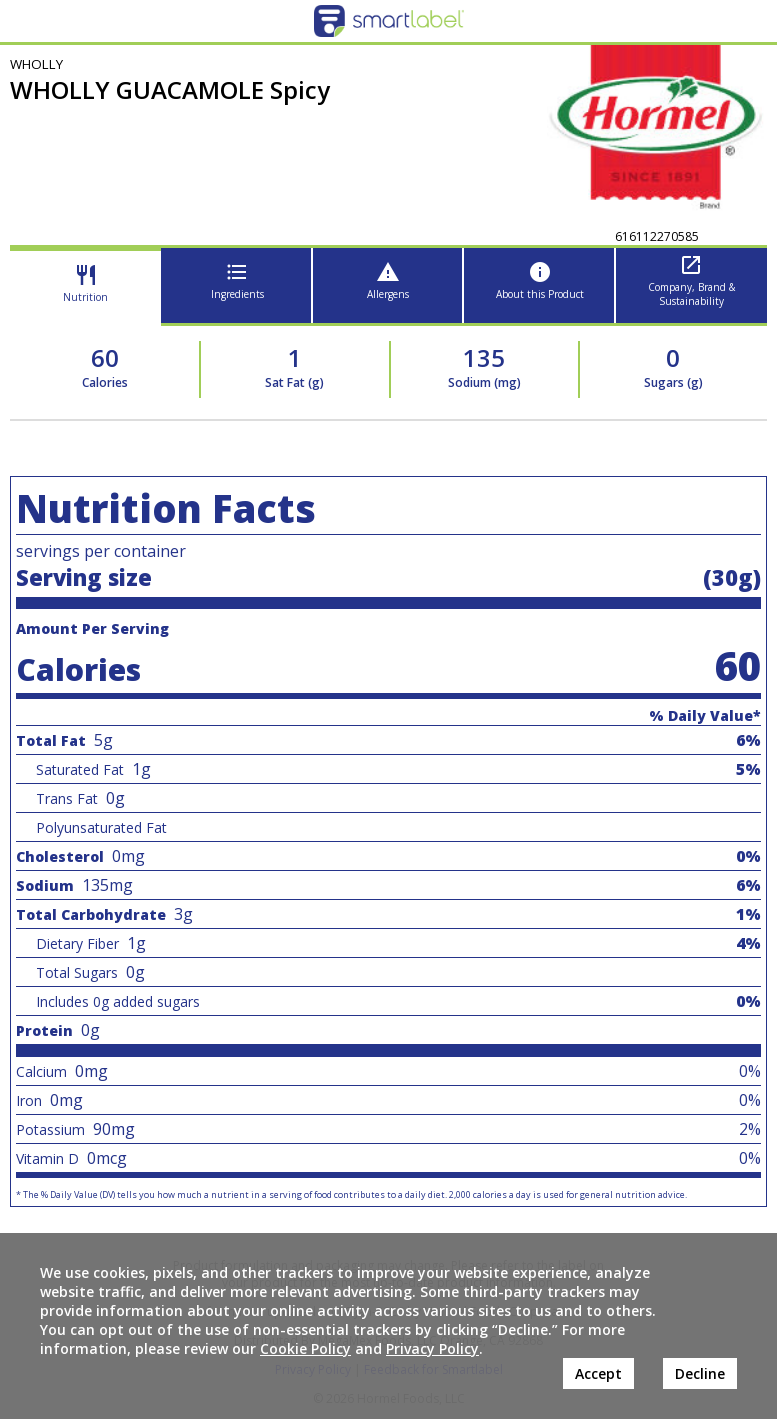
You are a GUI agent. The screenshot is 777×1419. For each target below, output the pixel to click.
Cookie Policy (305, 1348)
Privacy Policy (432, 1348)
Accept (598, 1373)
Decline (700, 1373)
